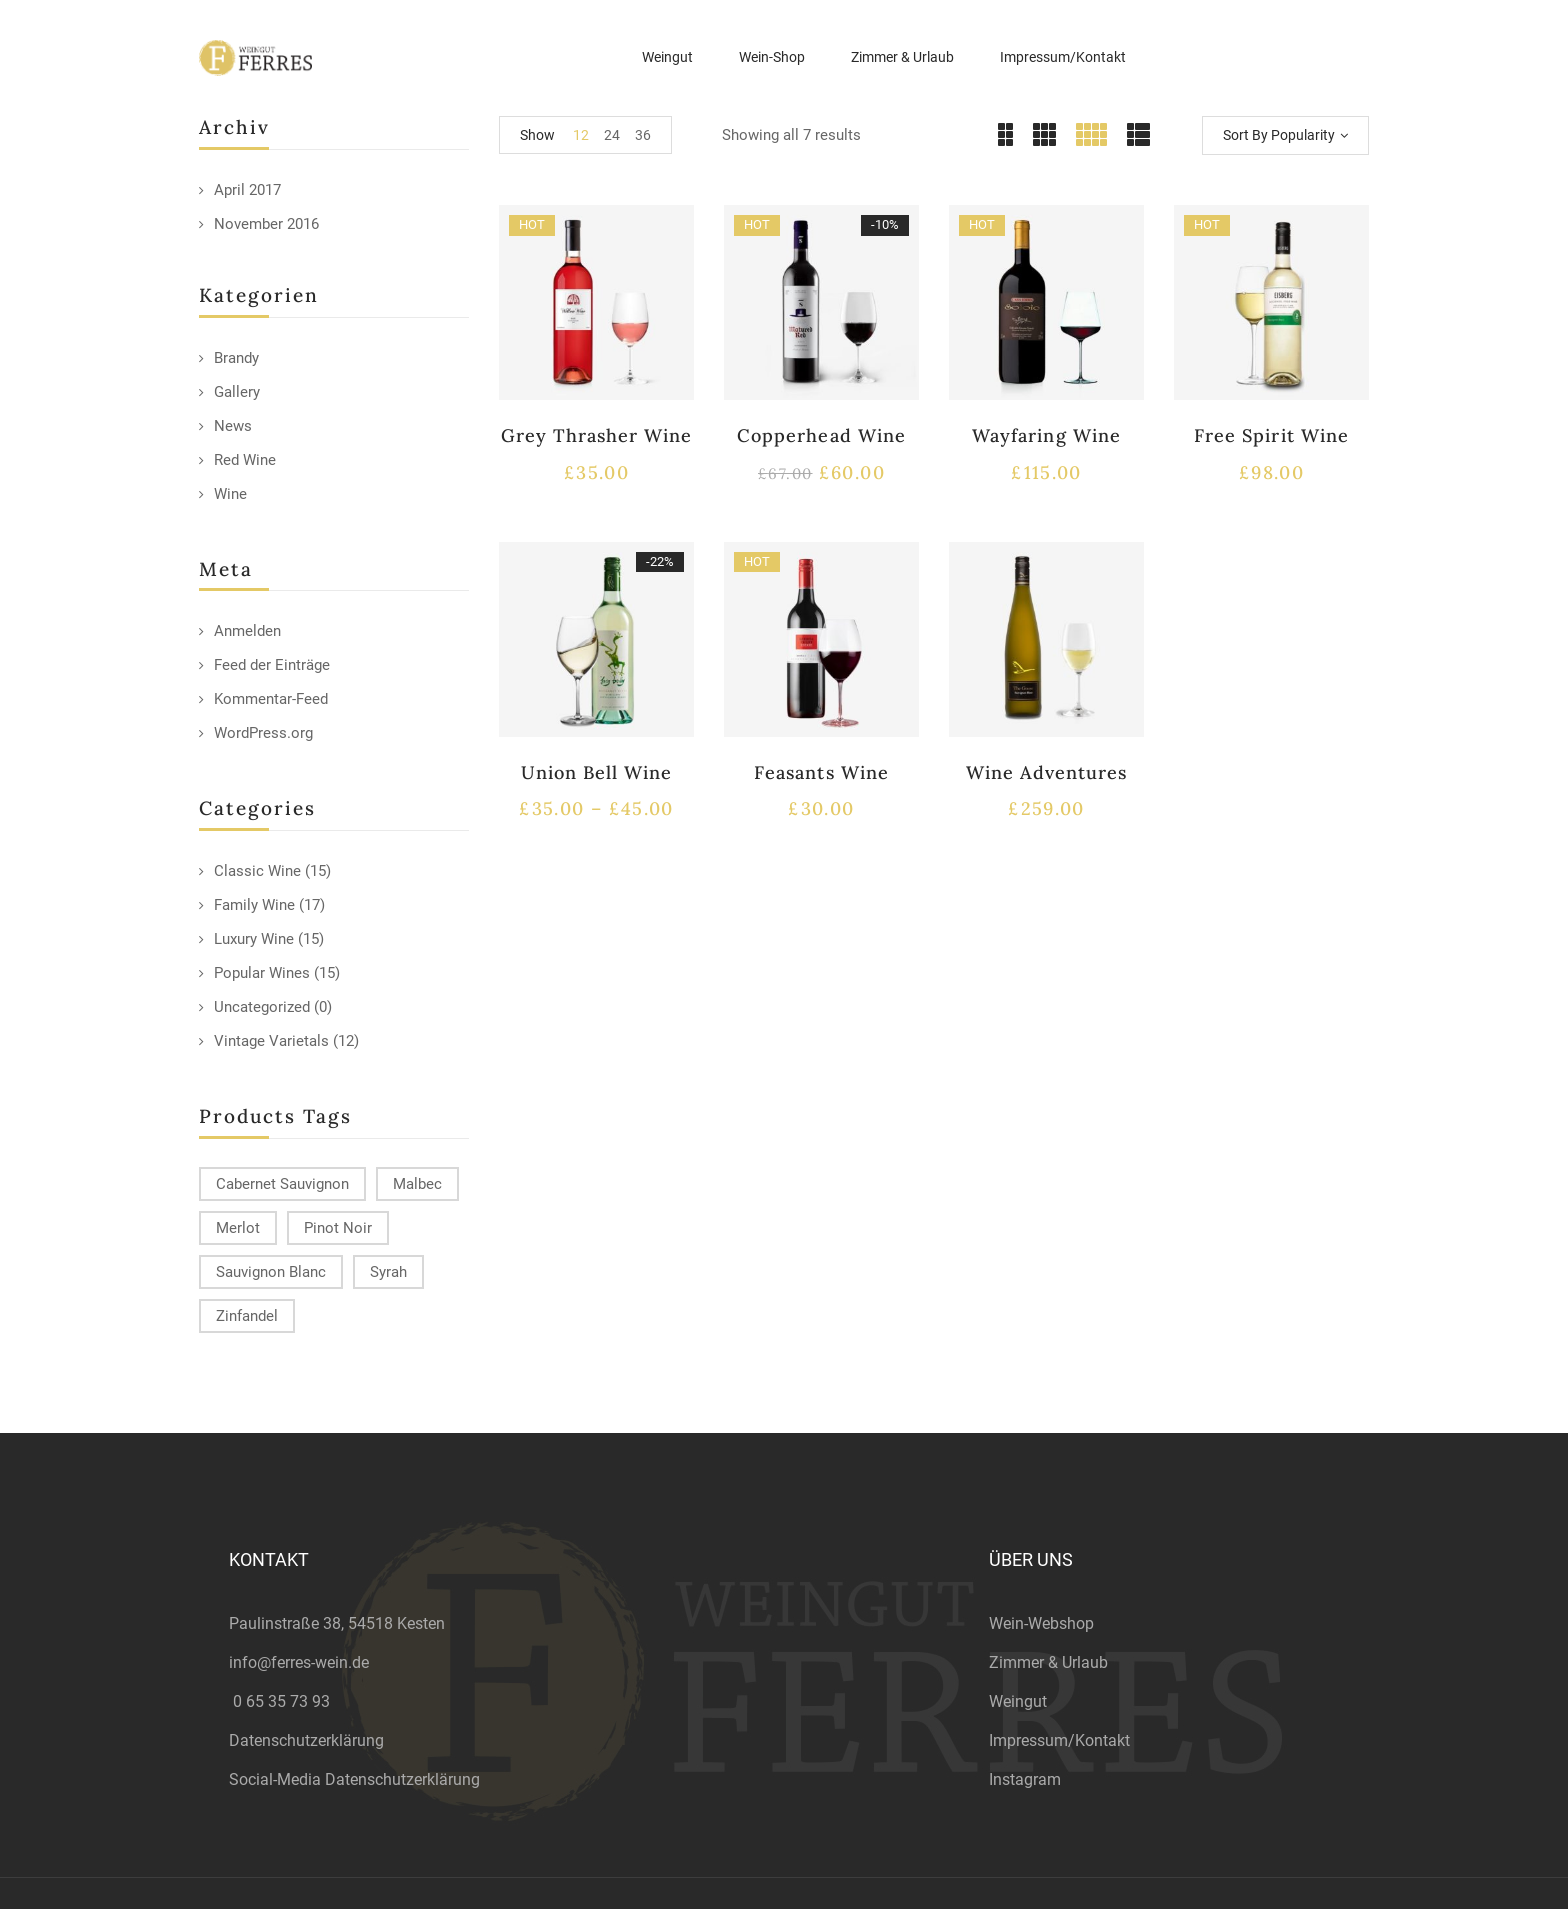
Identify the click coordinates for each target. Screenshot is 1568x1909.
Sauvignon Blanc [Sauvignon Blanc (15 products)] (271, 1272)
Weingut (1018, 1701)
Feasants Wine (821, 772)
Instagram (1025, 1779)
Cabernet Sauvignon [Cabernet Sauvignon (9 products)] (282, 1184)
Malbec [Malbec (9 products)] (417, 1184)
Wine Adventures (1047, 772)
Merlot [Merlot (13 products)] (238, 1228)
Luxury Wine (254, 939)
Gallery (237, 392)
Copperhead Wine (821, 435)
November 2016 (266, 224)
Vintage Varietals (271, 1041)
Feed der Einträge (272, 665)
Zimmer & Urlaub (1048, 1662)
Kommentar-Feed (271, 699)
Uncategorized (262, 1007)
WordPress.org (263, 733)
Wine (230, 494)
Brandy (236, 358)
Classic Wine (257, 871)
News (233, 426)
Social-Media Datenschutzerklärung (354, 1779)
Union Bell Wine (597, 772)
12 (581, 135)
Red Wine (245, 460)
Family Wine (254, 905)
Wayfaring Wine (1046, 435)
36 (643, 135)
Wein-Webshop (1041, 1623)
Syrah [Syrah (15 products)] (388, 1272)
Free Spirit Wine (1271, 435)
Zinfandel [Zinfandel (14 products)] (247, 1316)
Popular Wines (262, 973)
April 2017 (247, 190)
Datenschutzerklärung (306, 1740)
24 (612, 135)
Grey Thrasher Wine (597, 435)
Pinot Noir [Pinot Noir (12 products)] (338, 1228)
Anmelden (247, 631)
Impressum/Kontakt (1059, 1740)
